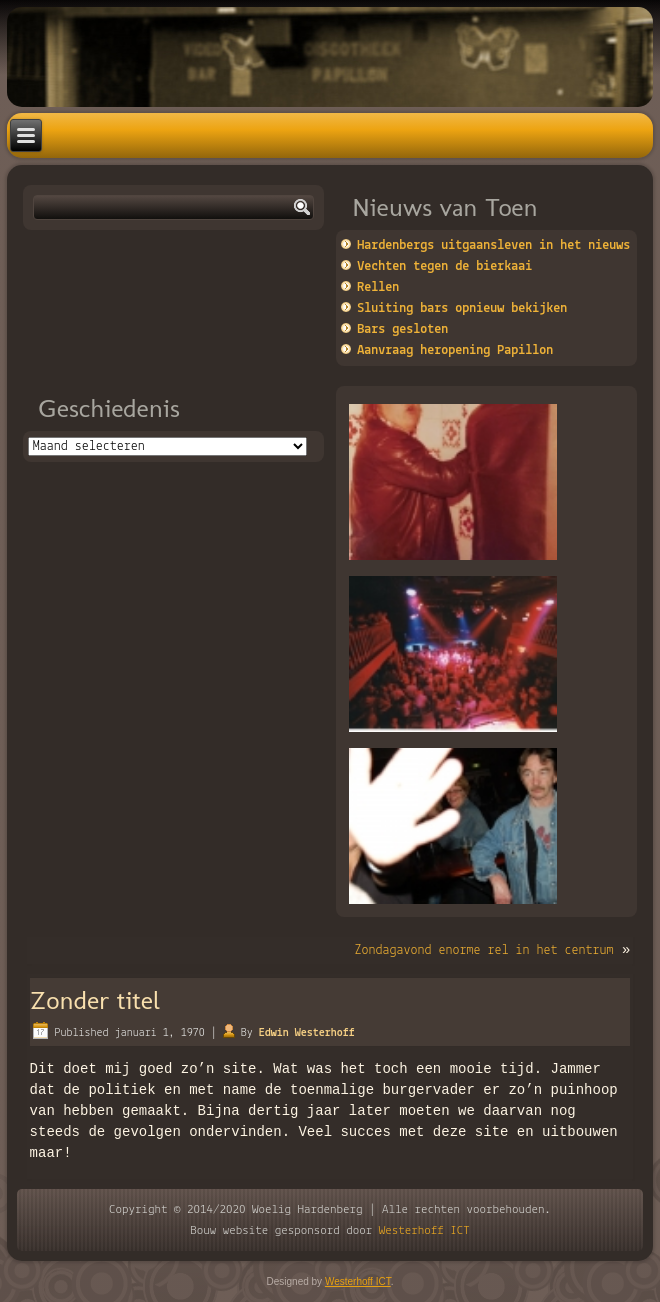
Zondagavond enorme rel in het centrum (484, 950)
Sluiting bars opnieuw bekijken (462, 308)
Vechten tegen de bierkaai (444, 266)
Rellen (378, 287)
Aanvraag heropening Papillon (455, 350)
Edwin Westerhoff (307, 1033)
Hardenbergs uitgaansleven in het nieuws (493, 245)
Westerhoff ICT (424, 1230)
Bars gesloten (402, 329)
